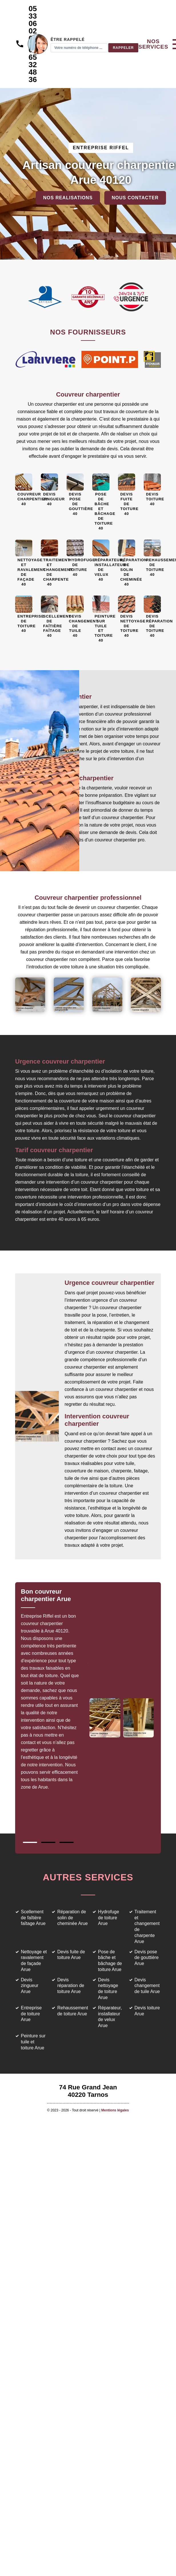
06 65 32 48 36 (33, 64)
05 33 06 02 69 (33, 23)
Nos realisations (68, 197)
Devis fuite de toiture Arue (71, 1954)
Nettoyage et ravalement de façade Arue (34, 1960)
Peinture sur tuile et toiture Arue (33, 2041)
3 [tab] (66, 1842)
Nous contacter (135, 197)
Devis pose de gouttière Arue (147, 1957)
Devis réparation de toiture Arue (70, 1985)
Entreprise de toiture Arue (31, 2013)
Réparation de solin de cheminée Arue (72, 1917)
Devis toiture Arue (147, 2010)
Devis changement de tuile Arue (147, 1985)
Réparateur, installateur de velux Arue (110, 2016)
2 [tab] (48, 1842)
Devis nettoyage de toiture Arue (108, 1988)
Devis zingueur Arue (29, 1985)
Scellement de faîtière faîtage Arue (33, 1917)
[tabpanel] (54, 1692)
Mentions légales (115, 2110)
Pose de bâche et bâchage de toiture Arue (110, 1960)
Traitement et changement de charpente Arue (147, 1926)
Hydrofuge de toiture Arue (108, 1917)
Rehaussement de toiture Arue (72, 2010)
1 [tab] (30, 1842)
